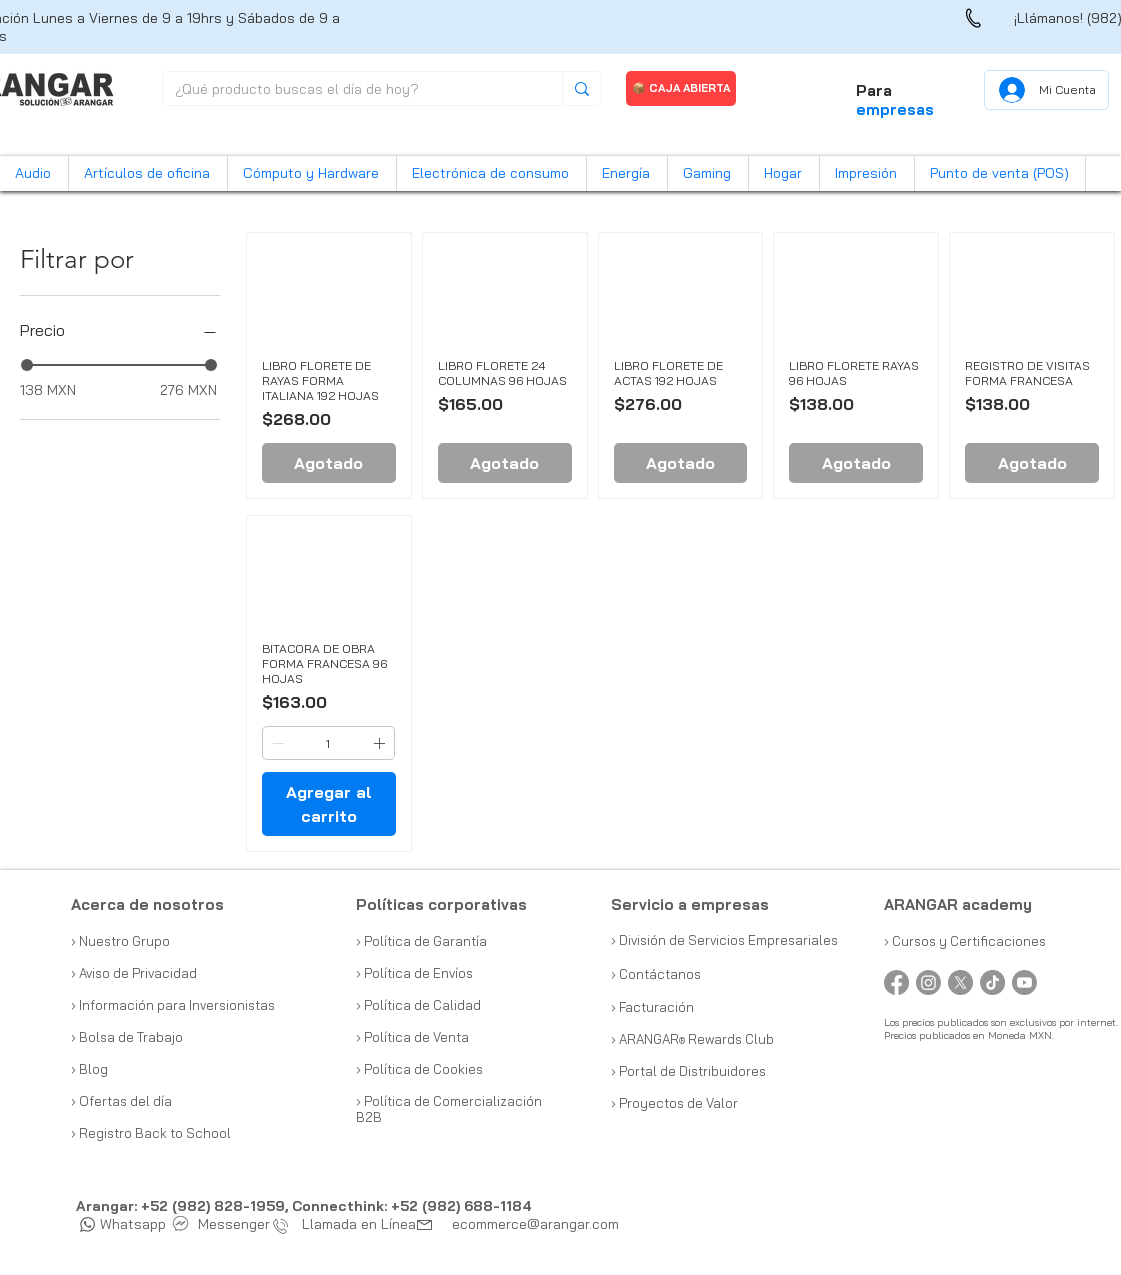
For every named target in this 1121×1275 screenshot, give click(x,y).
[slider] (27, 365)
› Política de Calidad (418, 1005)
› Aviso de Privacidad (134, 973)
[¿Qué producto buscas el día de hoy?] (347, 90)
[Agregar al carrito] (329, 804)
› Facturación (652, 1007)
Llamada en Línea (349, 1224)
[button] (34, 173)
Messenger (222, 1224)
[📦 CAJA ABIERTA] (681, 88)
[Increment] (381, 743)
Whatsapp (123, 1224)
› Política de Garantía (421, 941)
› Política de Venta (412, 1037)
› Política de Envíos (414, 973)
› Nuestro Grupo (120, 941)
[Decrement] (276, 743)
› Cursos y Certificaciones (965, 941)
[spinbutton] (328, 743)
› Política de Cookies (419, 1069)
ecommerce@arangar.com (535, 1224)
